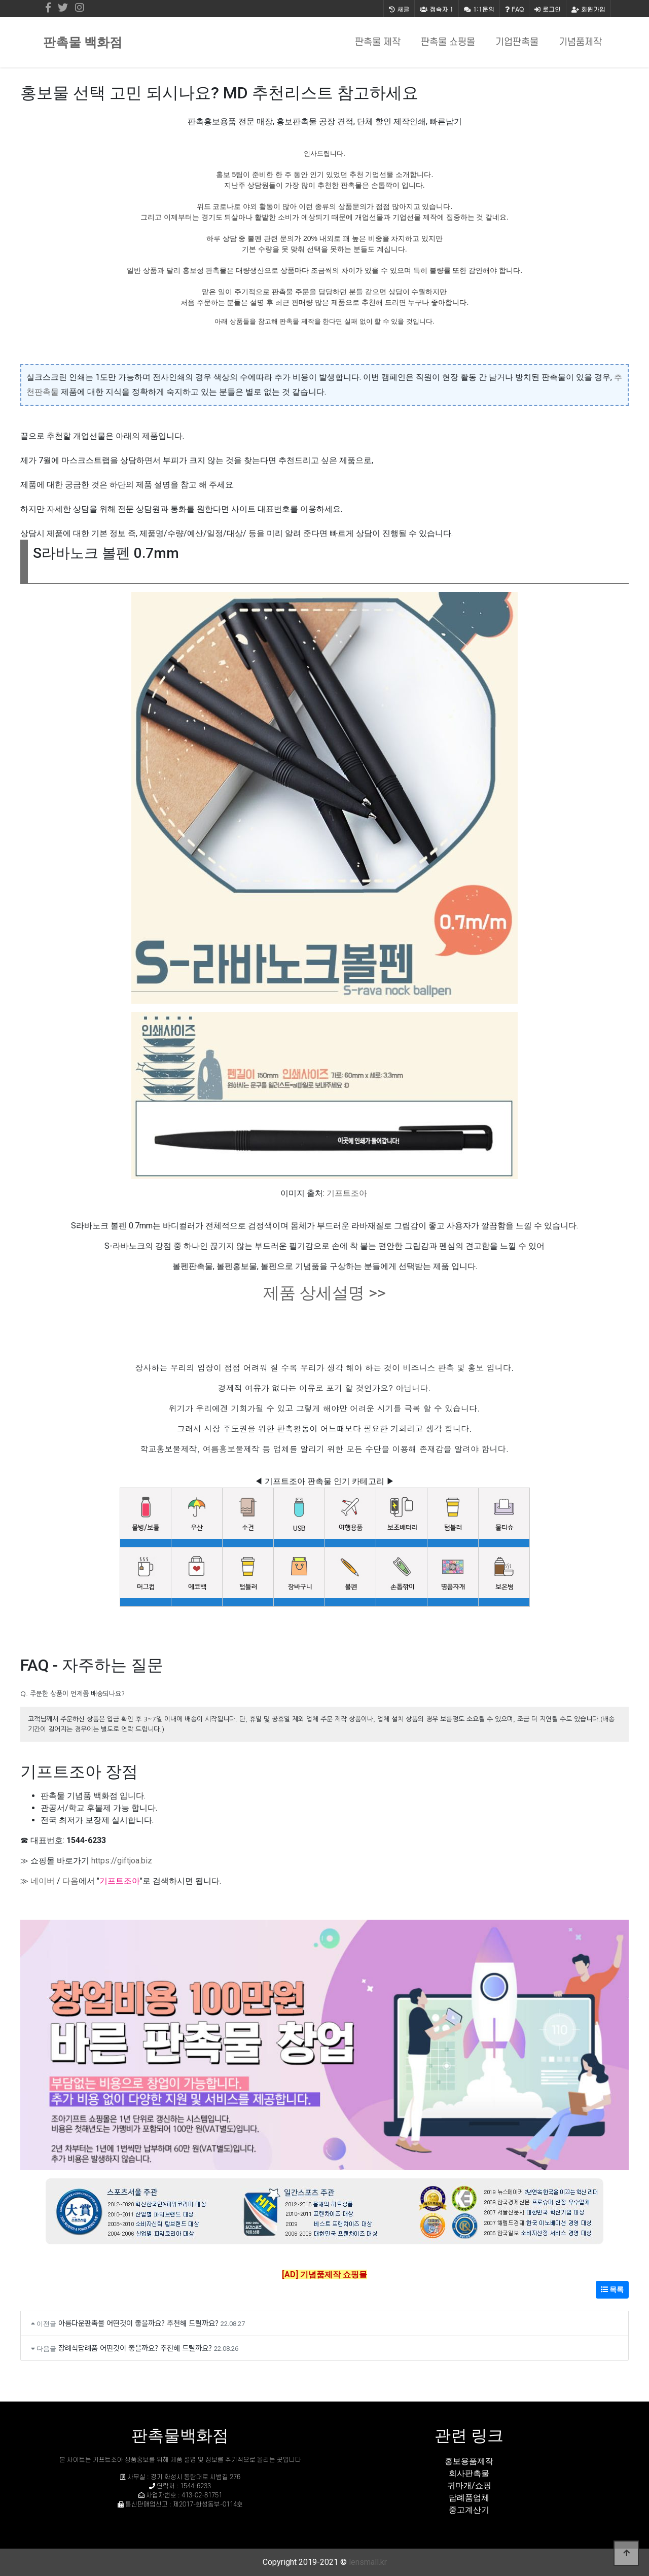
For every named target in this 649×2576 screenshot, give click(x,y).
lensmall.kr (368, 2562)
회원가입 (588, 9)
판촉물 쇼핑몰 (448, 42)
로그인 (547, 9)
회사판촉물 (469, 2473)
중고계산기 (469, 2510)
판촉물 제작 (378, 42)
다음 (70, 1881)
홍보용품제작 (469, 2461)
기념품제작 (580, 42)
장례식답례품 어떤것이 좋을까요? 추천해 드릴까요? (135, 2347)
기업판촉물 (516, 42)
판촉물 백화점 (82, 42)
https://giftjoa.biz (121, 1860)
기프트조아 (347, 1193)
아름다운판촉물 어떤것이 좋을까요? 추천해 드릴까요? (138, 2322)
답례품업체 (469, 2497)
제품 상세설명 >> (324, 1292)
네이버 (42, 1881)
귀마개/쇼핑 (469, 2485)
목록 (612, 2289)
